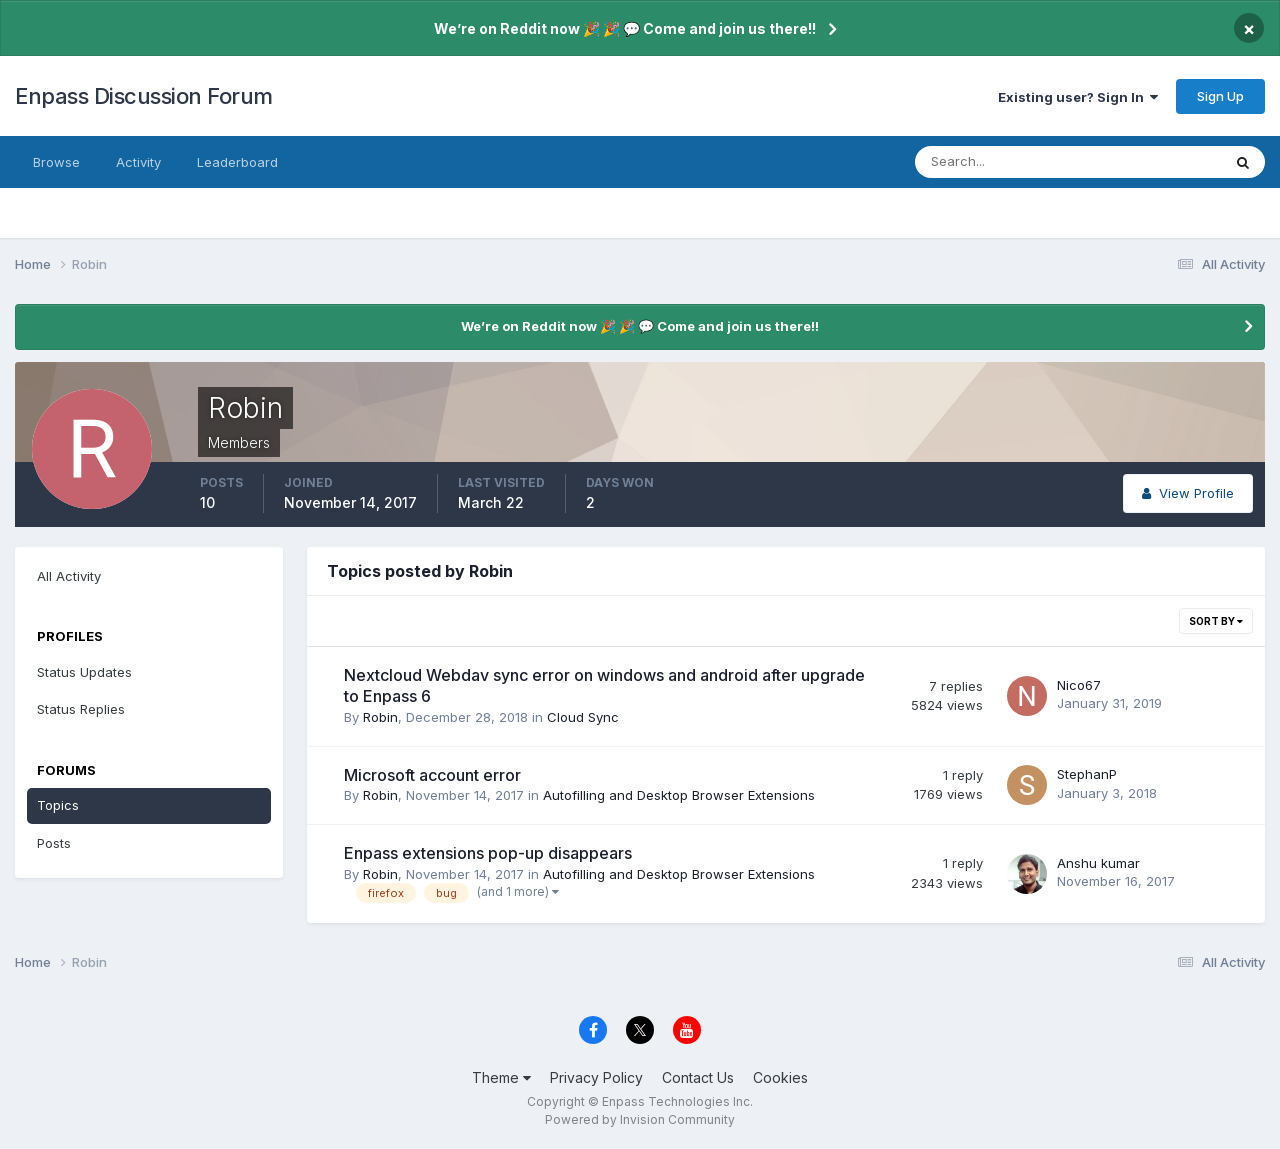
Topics (58, 805)
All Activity (69, 576)
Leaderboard (237, 162)
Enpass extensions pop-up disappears (488, 853)
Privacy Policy (596, 1077)
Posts (54, 843)
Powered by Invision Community (640, 1119)
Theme (501, 1077)
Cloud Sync (583, 717)
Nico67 (1079, 685)
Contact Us (698, 1077)
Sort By (1216, 621)
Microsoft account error (432, 775)
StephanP (1087, 774)
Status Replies (81, 709)
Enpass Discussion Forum (144, 96)
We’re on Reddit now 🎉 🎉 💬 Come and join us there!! (625, 28)
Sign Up (1220, 96)
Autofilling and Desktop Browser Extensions (679, 795)
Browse (56, 162)
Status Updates (84, 672)
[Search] (1003, 162)
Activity (138, 162)
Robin (380, 717)
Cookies (780, 1077)
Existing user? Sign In (1078, 97)
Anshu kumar (1098, 863)
